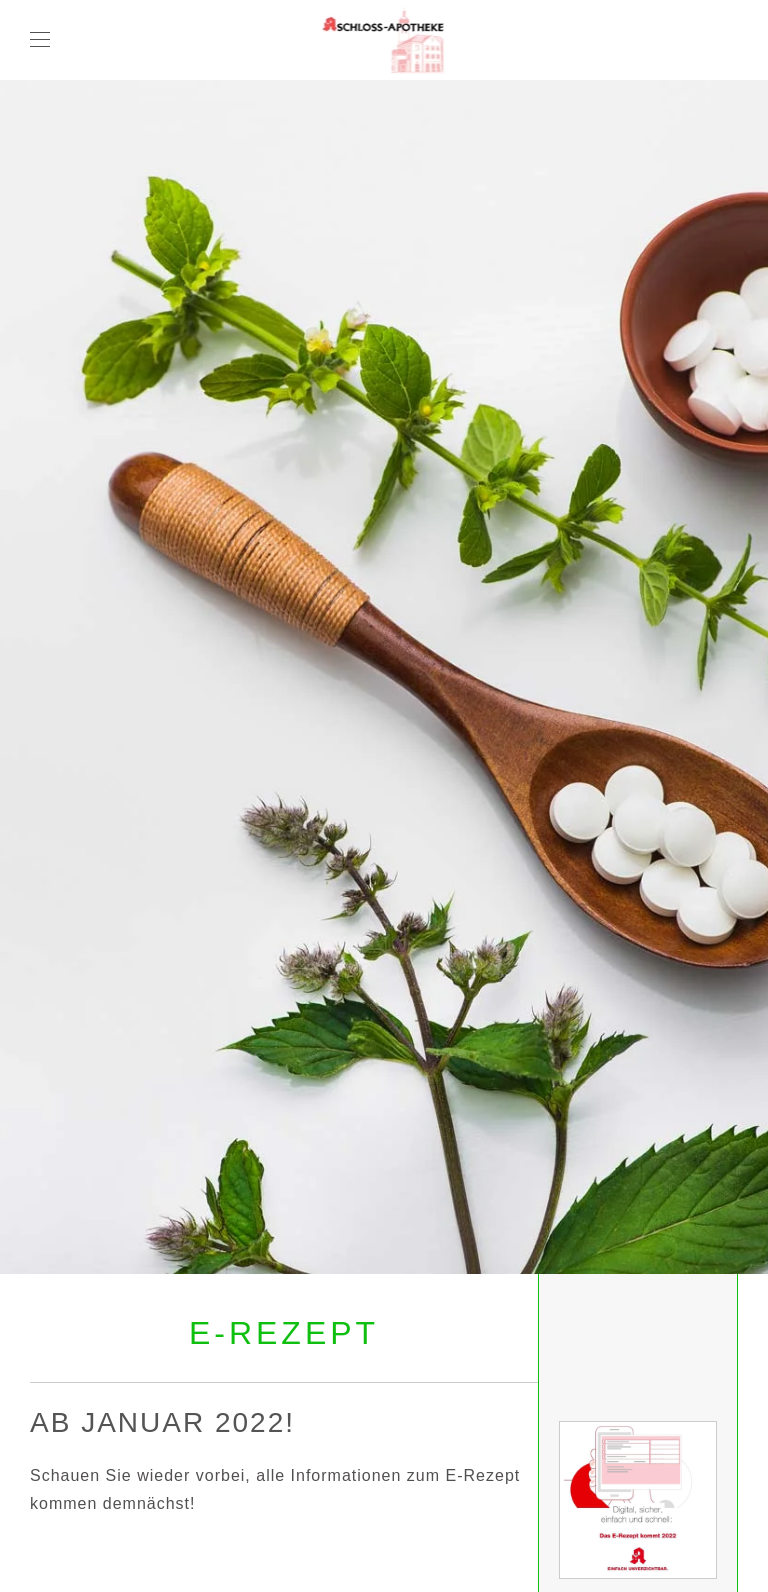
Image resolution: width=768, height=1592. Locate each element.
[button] (40, 40)
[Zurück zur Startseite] (384, 40)
